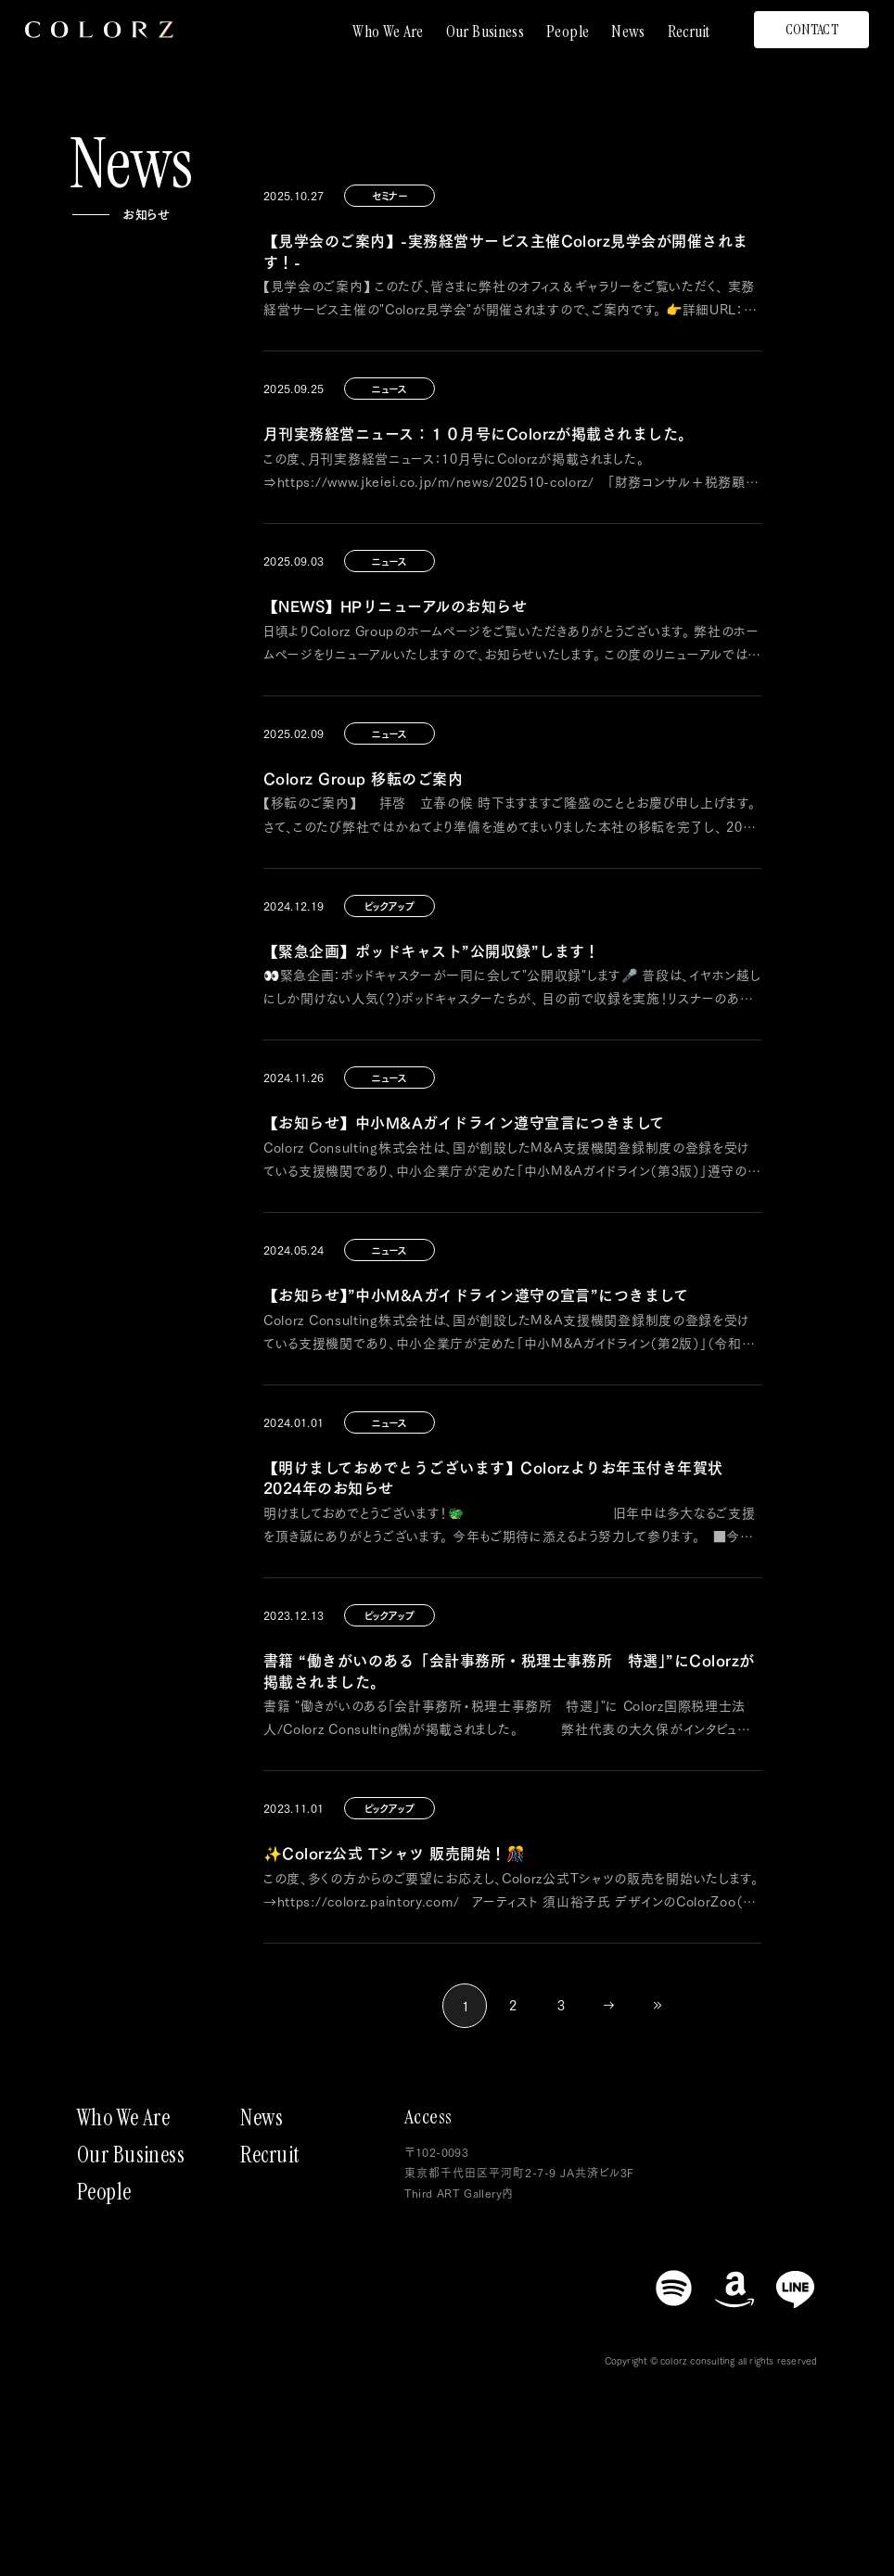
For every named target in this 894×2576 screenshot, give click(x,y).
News (628, 31)
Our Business (485, 31)
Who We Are (388, 31)
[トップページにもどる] (99, 29)
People (567, 31)
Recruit (689, 31)
